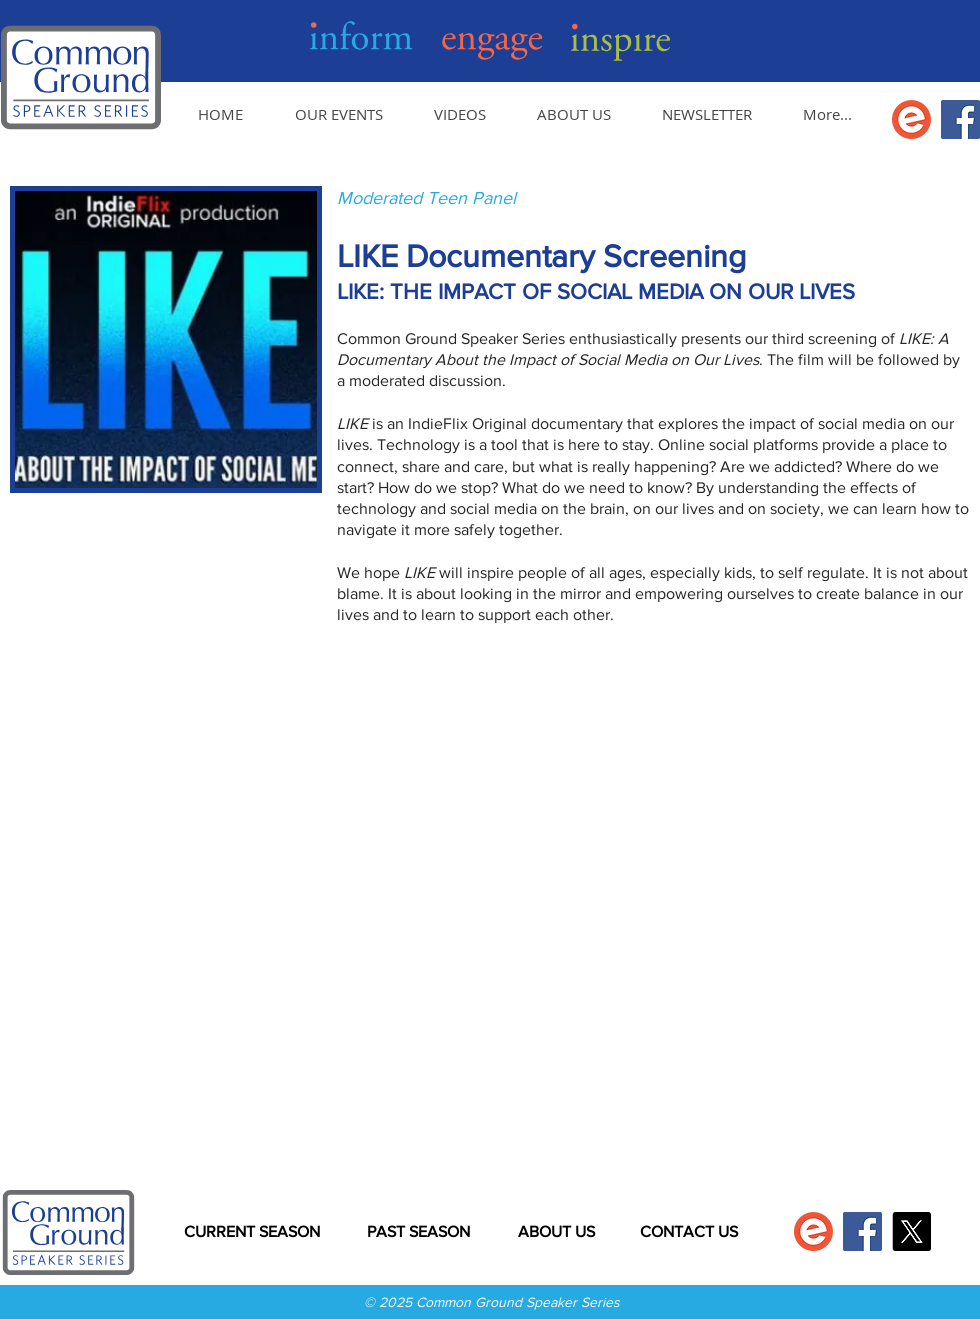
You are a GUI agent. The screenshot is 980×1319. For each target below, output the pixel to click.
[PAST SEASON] (418, 1232)
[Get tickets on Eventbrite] (911, 119)
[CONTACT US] (688, 1232)
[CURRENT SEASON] (251, 1232)
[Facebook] (960, 119)
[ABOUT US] (556, 1232)
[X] (911, 1231)
